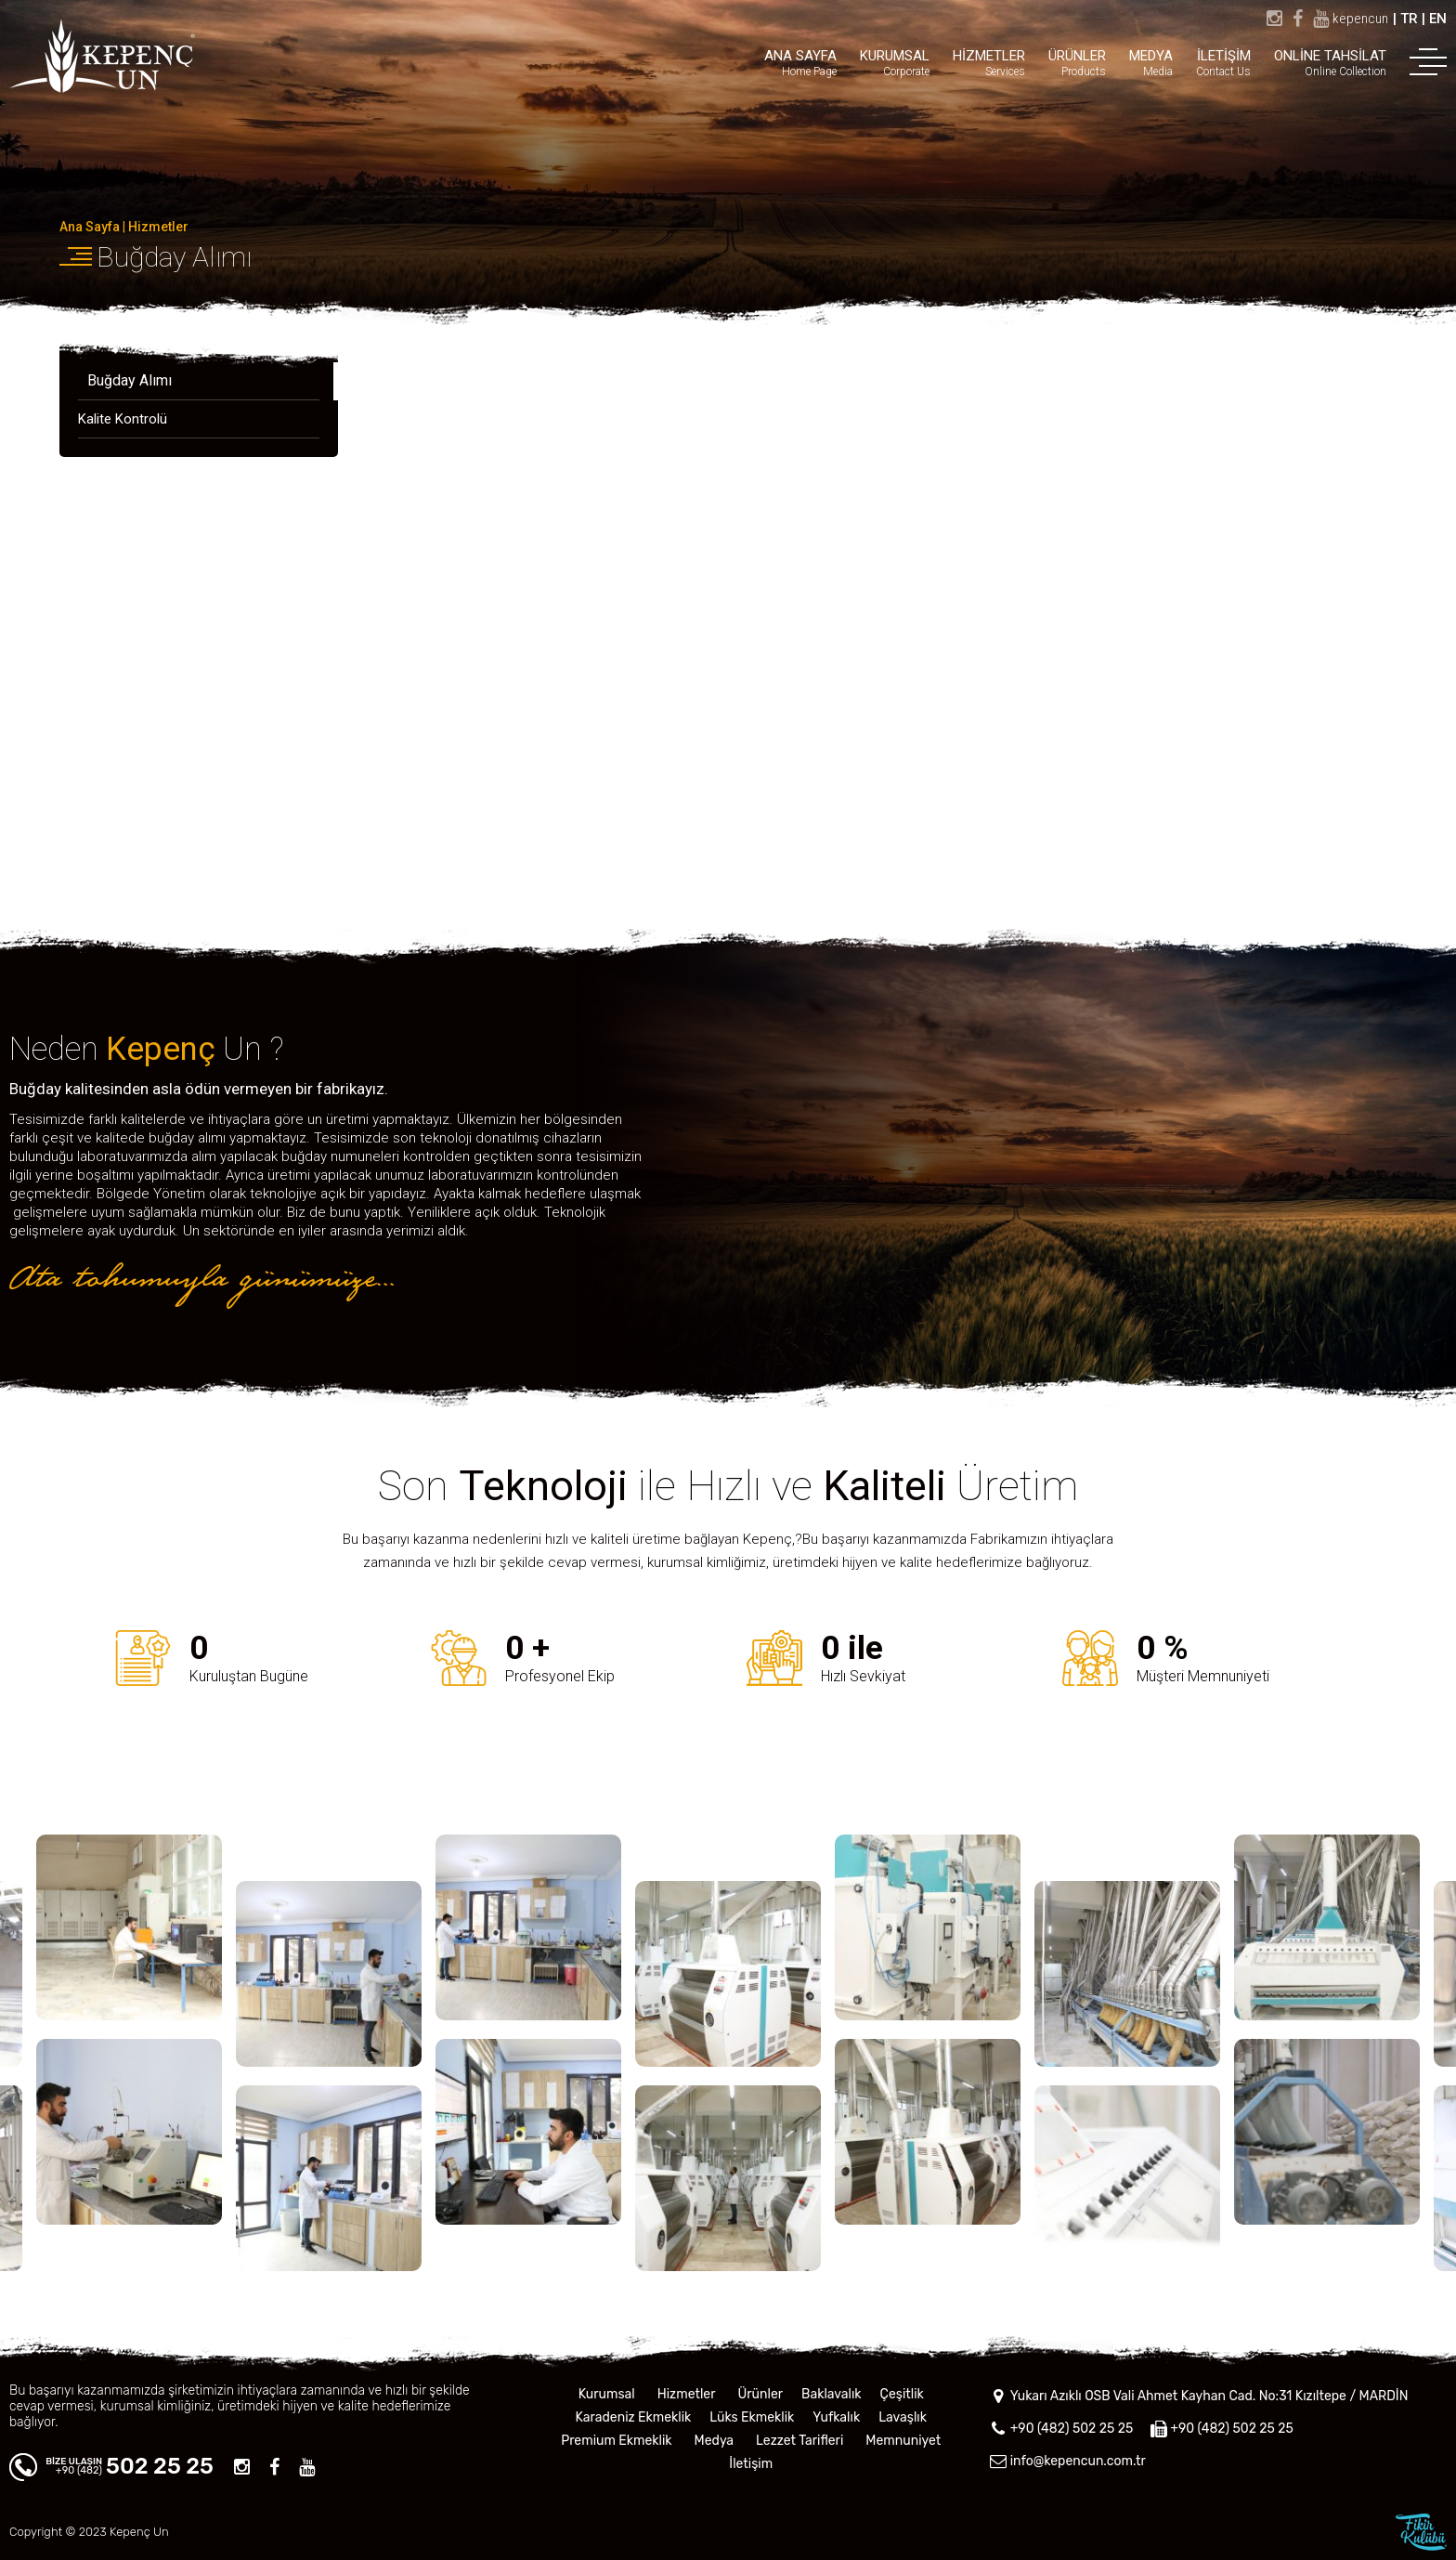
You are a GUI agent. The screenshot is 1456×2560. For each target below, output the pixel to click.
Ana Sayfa (89, 226)
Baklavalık (831, 2394)
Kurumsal (606, 2394)
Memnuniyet (903, 2441)
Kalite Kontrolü (122, 419)
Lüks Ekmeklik (751, 2417)
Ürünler (760, 2394)
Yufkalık (836, 2417)
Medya (714, 2441)
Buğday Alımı (174, 257)
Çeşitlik (902, 2394)
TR (1409, 18)
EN (1438, 18)
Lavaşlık (902, 2417)
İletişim (751, 2464)
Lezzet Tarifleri (799, 2441)
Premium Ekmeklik (616, 2441)
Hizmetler (158, 226)
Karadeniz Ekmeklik (634, 2417)
